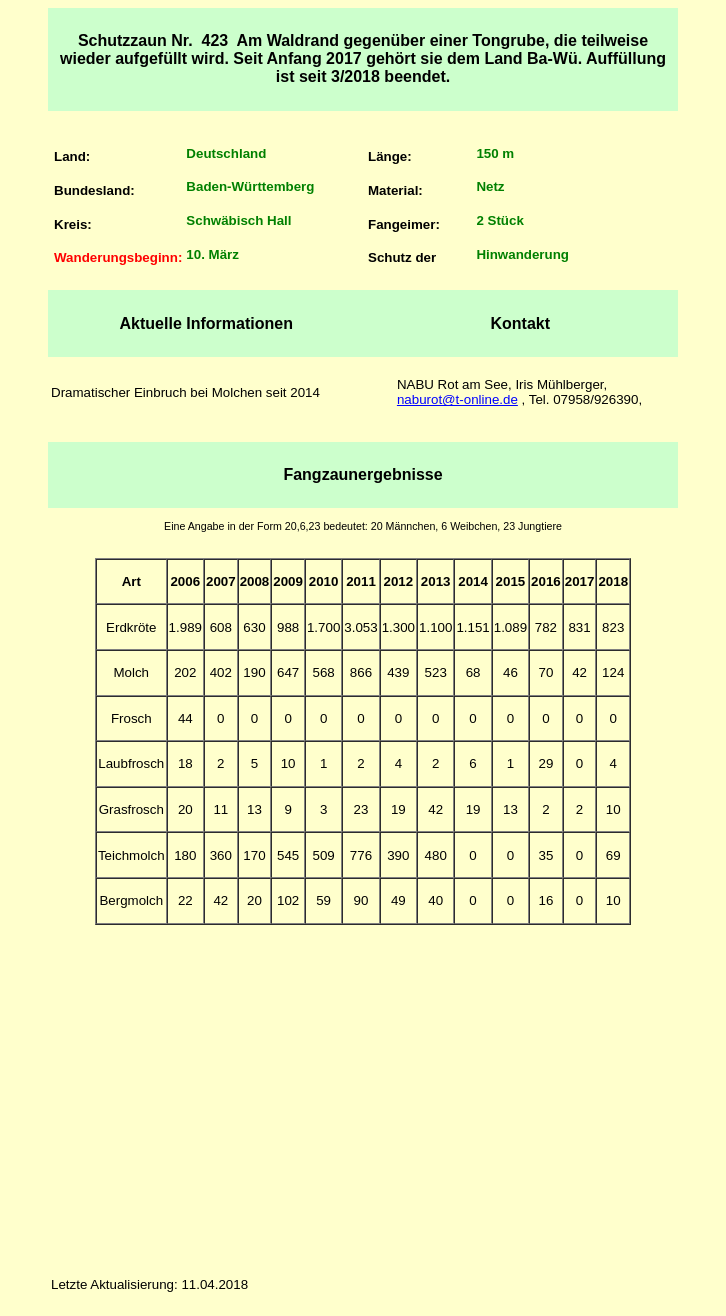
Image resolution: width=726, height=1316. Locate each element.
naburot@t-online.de (457, 399)
